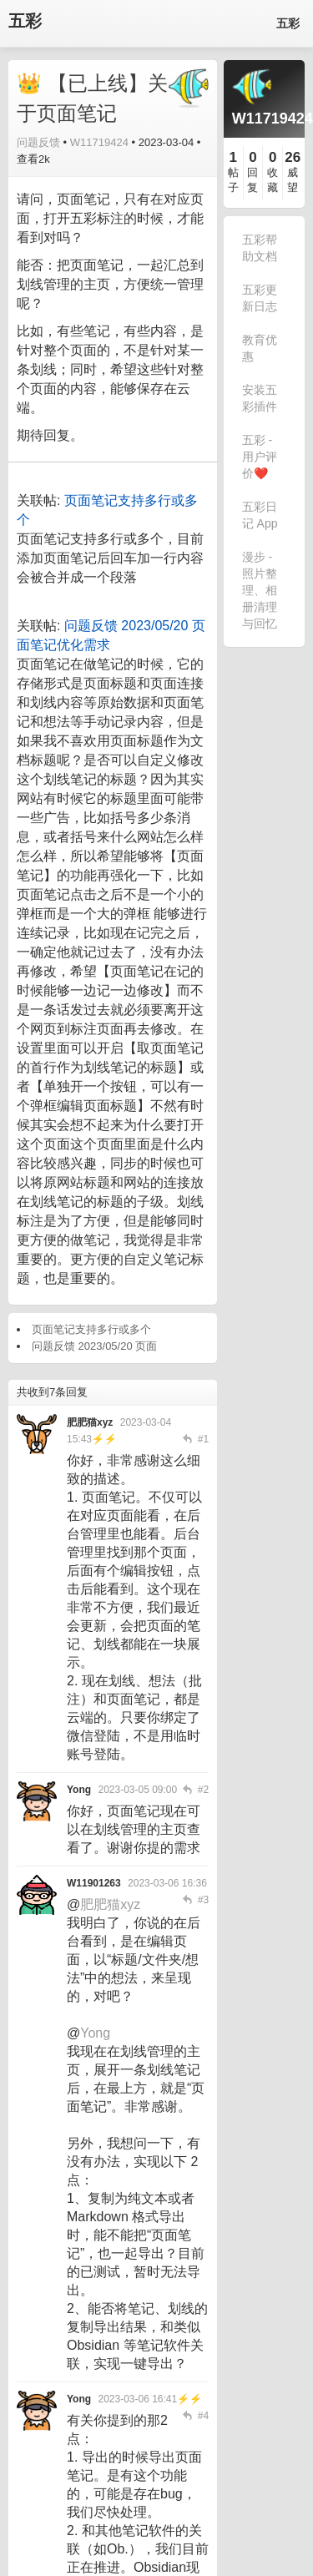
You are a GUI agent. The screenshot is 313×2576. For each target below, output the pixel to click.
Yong (95, 2033)
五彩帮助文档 (259, 248)
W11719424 (99, 142)
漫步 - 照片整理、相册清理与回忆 (259, 590)
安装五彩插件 (259, 398)
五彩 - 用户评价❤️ (259, 456)
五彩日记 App (260, 515)
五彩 (25, 21)
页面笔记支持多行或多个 (91, 1329)
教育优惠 (259, 348)
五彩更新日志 (259, 298)
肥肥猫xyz (110, 1904)
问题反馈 (38, 142)
